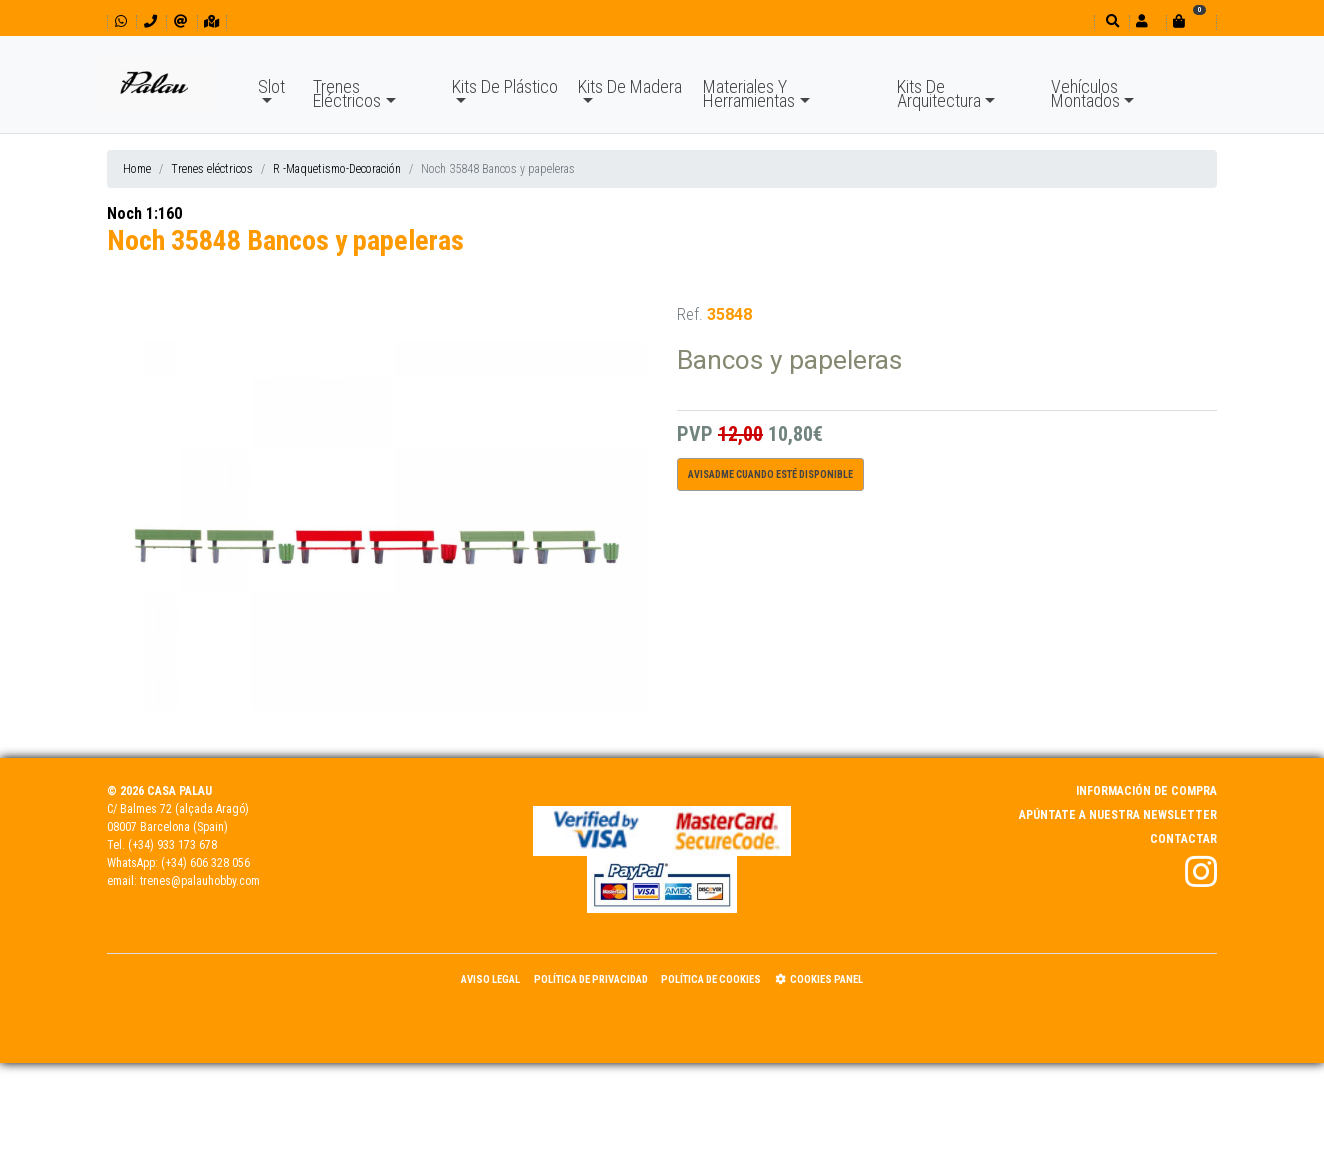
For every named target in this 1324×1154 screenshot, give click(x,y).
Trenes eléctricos (212, 169)
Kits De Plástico (505, 86)
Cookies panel (819, 979)
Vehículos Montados (1085, 93)
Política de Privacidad (591, 979)
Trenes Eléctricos (347, 93)
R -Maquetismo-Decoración (337, 169)
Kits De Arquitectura (939, 93)
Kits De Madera (630, 86)
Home (137, 169)
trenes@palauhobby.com (200, 881)
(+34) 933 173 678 (172, 845)
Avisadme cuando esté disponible (770, 474)
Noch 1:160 (144, 213)
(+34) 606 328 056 (205, 863)
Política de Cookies (711, 979)
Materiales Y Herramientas (749, 93)
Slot (271, 86)
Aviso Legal (490, 979)
